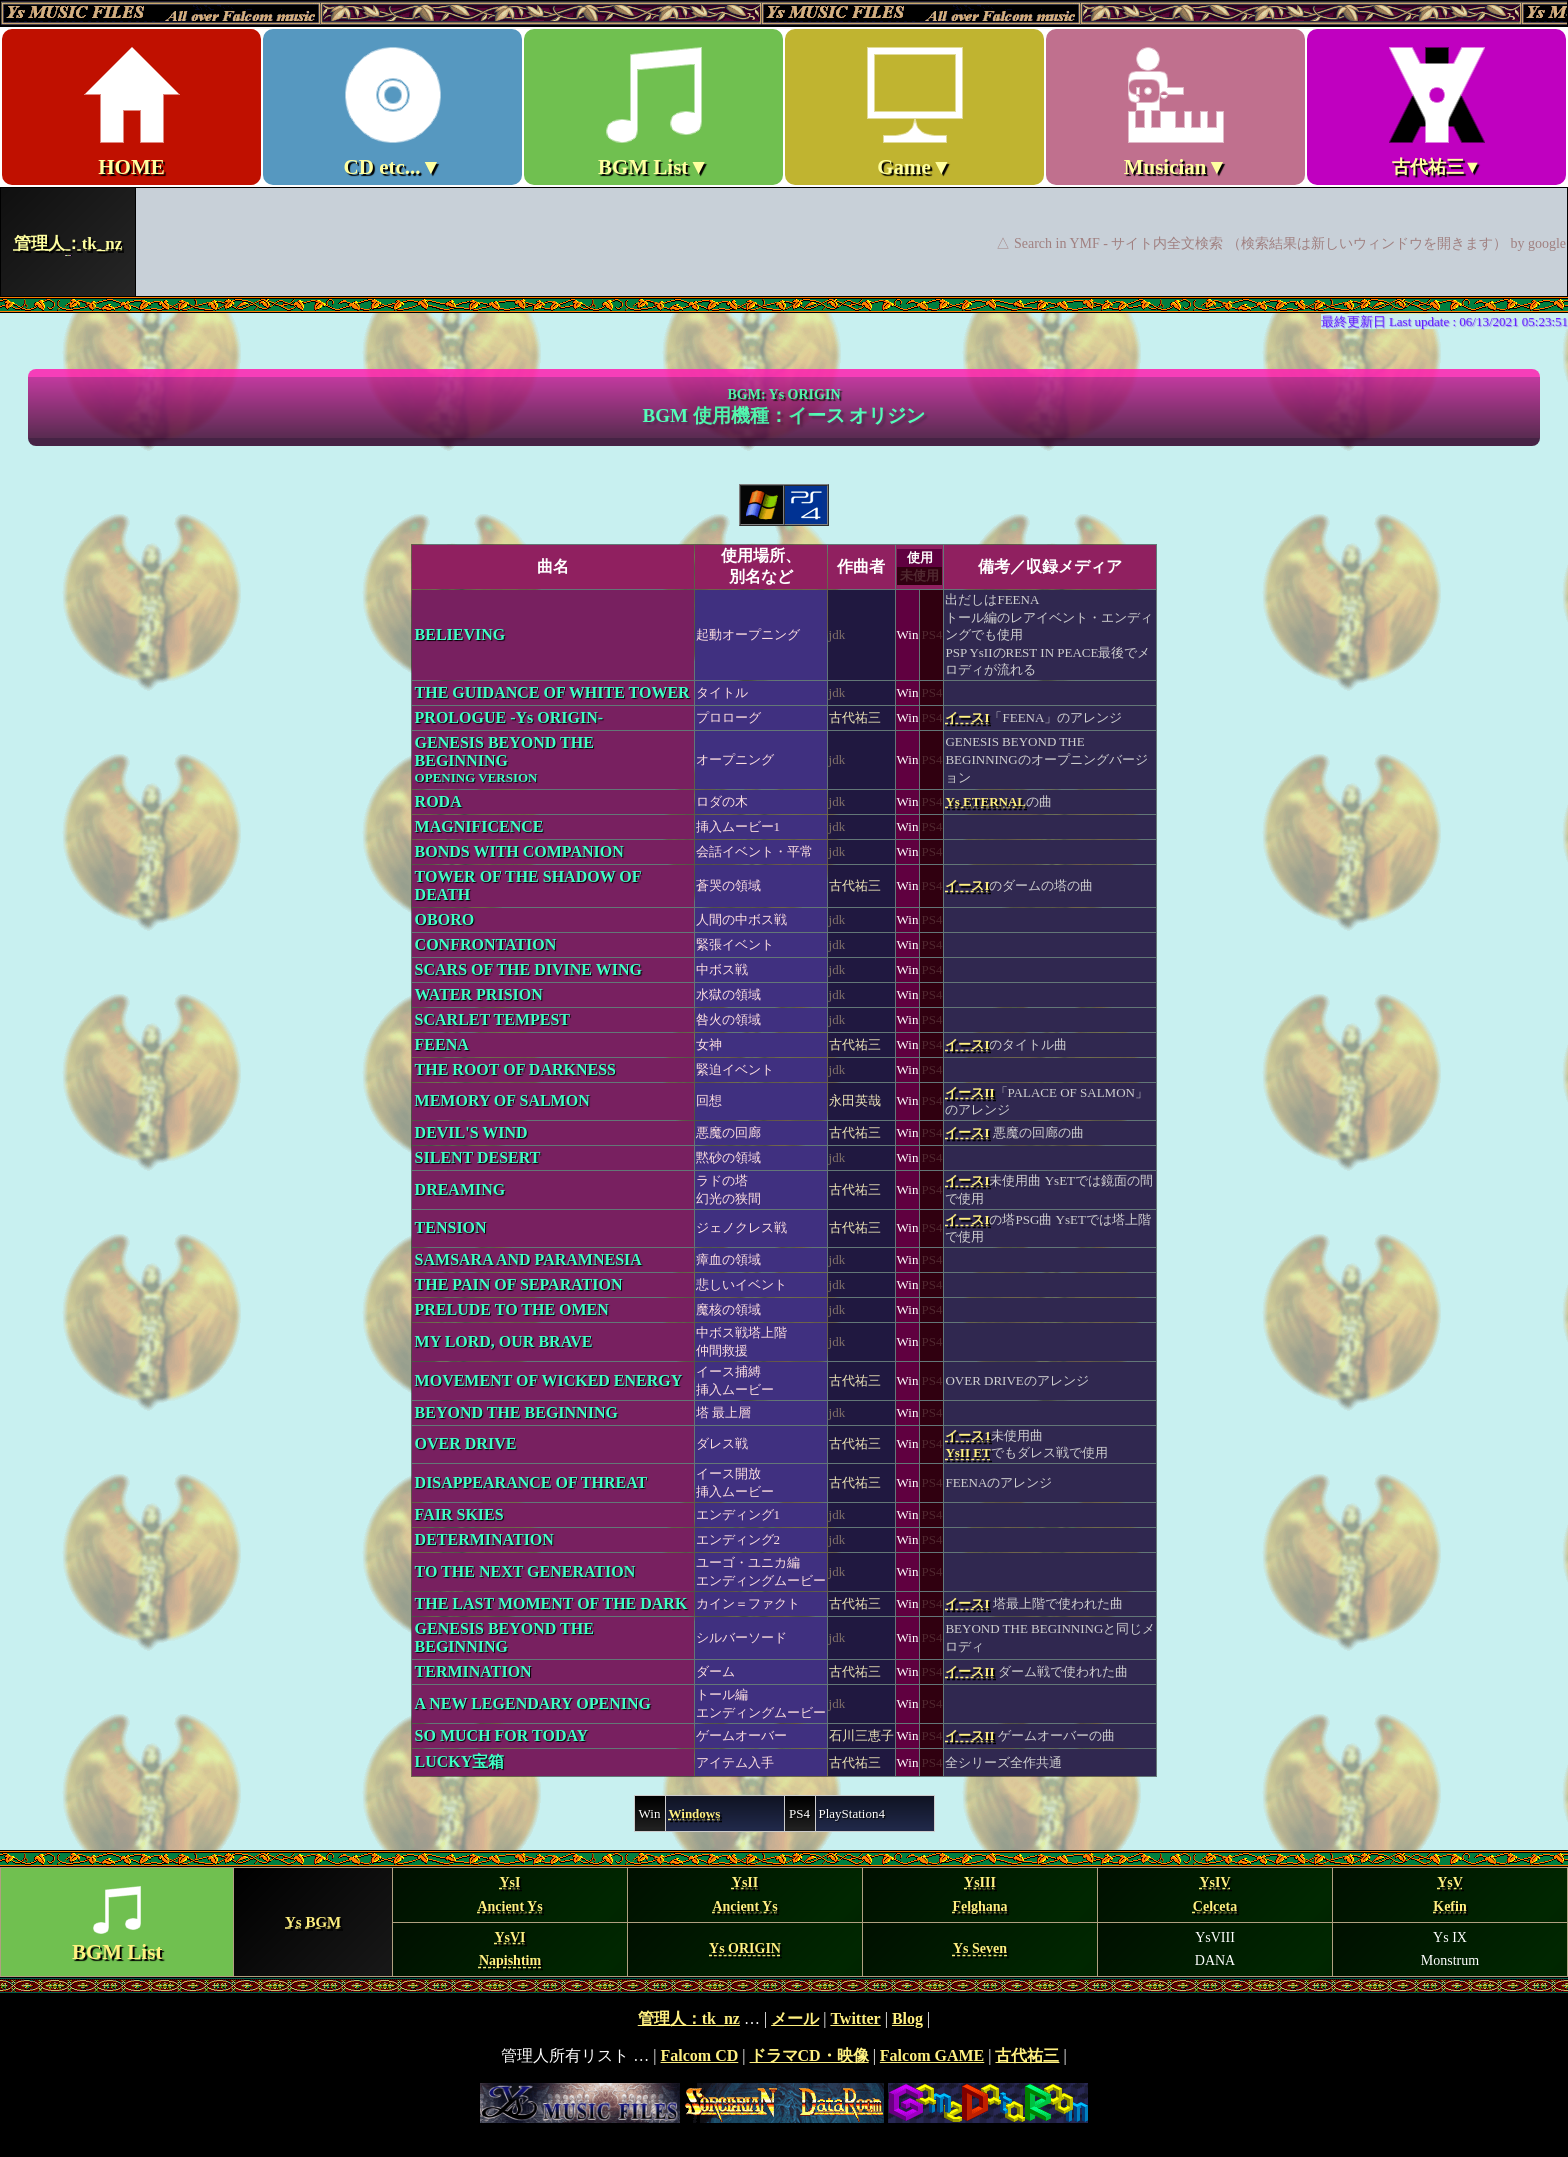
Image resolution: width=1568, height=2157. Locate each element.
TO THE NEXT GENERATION (525, 1571)
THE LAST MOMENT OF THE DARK (551, 1603)
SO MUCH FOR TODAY (502, 1735)
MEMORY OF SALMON (502, 1100)
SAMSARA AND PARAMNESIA (528, 1259)
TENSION (451, 1227)
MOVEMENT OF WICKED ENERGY (549, 1380)
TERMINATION (473, 1671)
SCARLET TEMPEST (492, 1019)
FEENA (442, 1044)
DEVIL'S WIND (471, 1132)
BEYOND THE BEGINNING (516, 1412)
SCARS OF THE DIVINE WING (528, 969)
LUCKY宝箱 (460, 1761)
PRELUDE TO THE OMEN (512, 1309)
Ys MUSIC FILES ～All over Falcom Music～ (784, 148)
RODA (438, 801)
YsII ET (967, 1452)
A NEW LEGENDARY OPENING (533, 1703)
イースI (967, 717)
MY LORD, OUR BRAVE (504, 1341)
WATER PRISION (479, 994)
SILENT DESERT (478, 1157)
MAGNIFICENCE (479, 826)
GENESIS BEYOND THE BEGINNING (504, 759)
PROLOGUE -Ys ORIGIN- (509, 717)
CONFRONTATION (486, 944)
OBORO (445, 919)
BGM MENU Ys (784, 1922)
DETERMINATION (484, 1539)
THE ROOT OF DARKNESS (515, 1069)
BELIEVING (460, 634)
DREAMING (460, 1189)
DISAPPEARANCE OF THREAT (531, 1482)
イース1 (968, 1435)
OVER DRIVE (466, 1443)
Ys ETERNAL (985, 801)
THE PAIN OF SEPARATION (519, 1284)
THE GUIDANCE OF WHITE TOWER (552, 692)
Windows (695, 1813)
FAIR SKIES (459, 1514)
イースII (969, 1092)
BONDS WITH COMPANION (519, 851)
